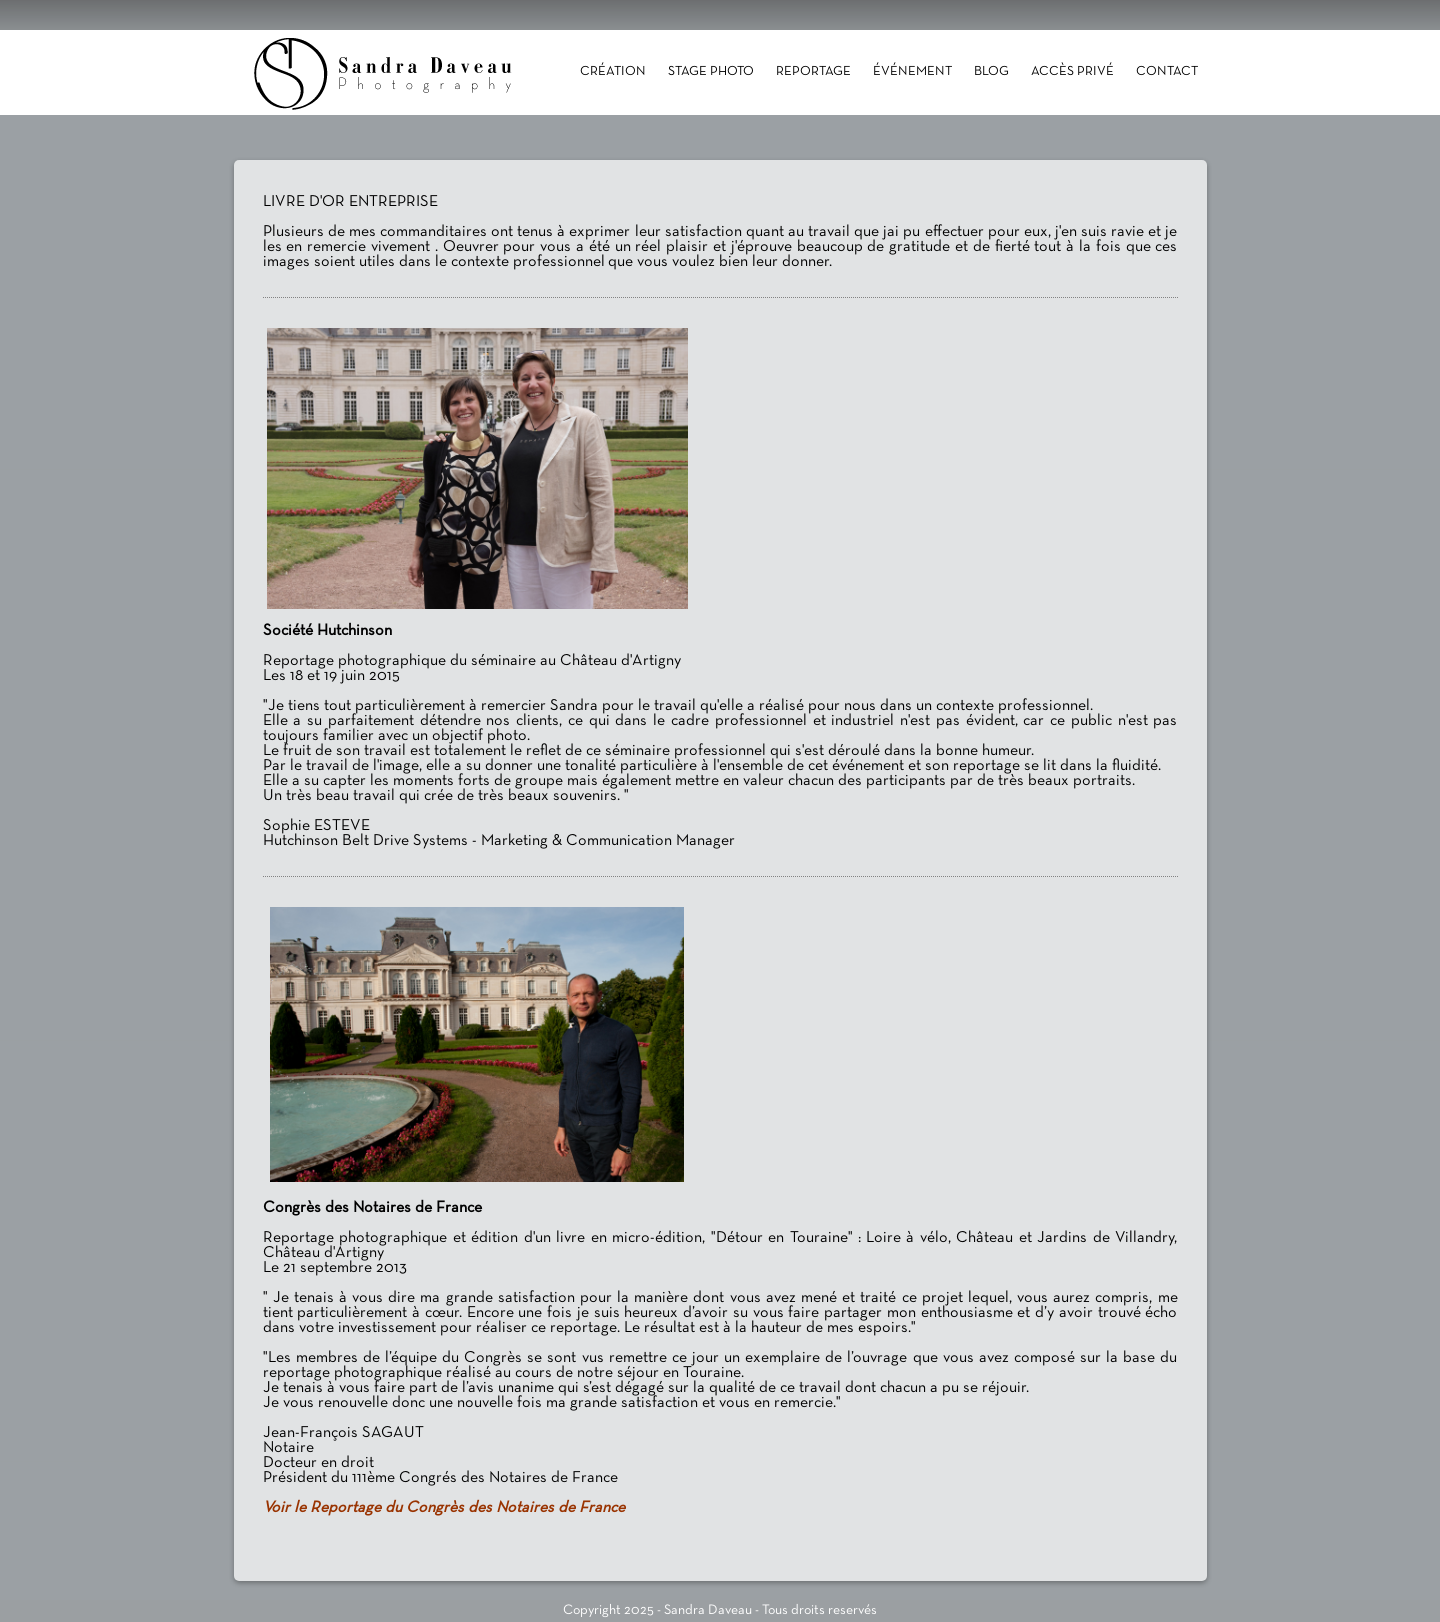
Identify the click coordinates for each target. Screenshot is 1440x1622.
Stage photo (711, 72)
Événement (912, 72)
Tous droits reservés (819, 1610)
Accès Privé (1072, 72)
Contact (1167, 72)
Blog (991, 72)
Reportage (813, 72)
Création (613, 72)
